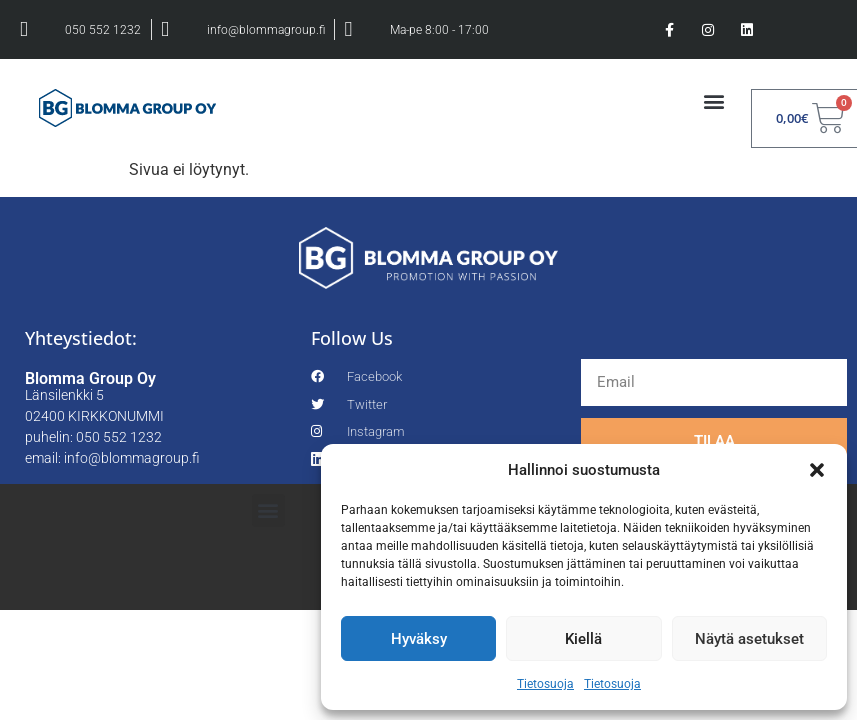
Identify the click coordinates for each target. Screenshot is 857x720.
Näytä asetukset (749, 639)
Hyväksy (419, 639)
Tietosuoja (545, 684)
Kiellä (583, 639)
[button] (817, 470)
